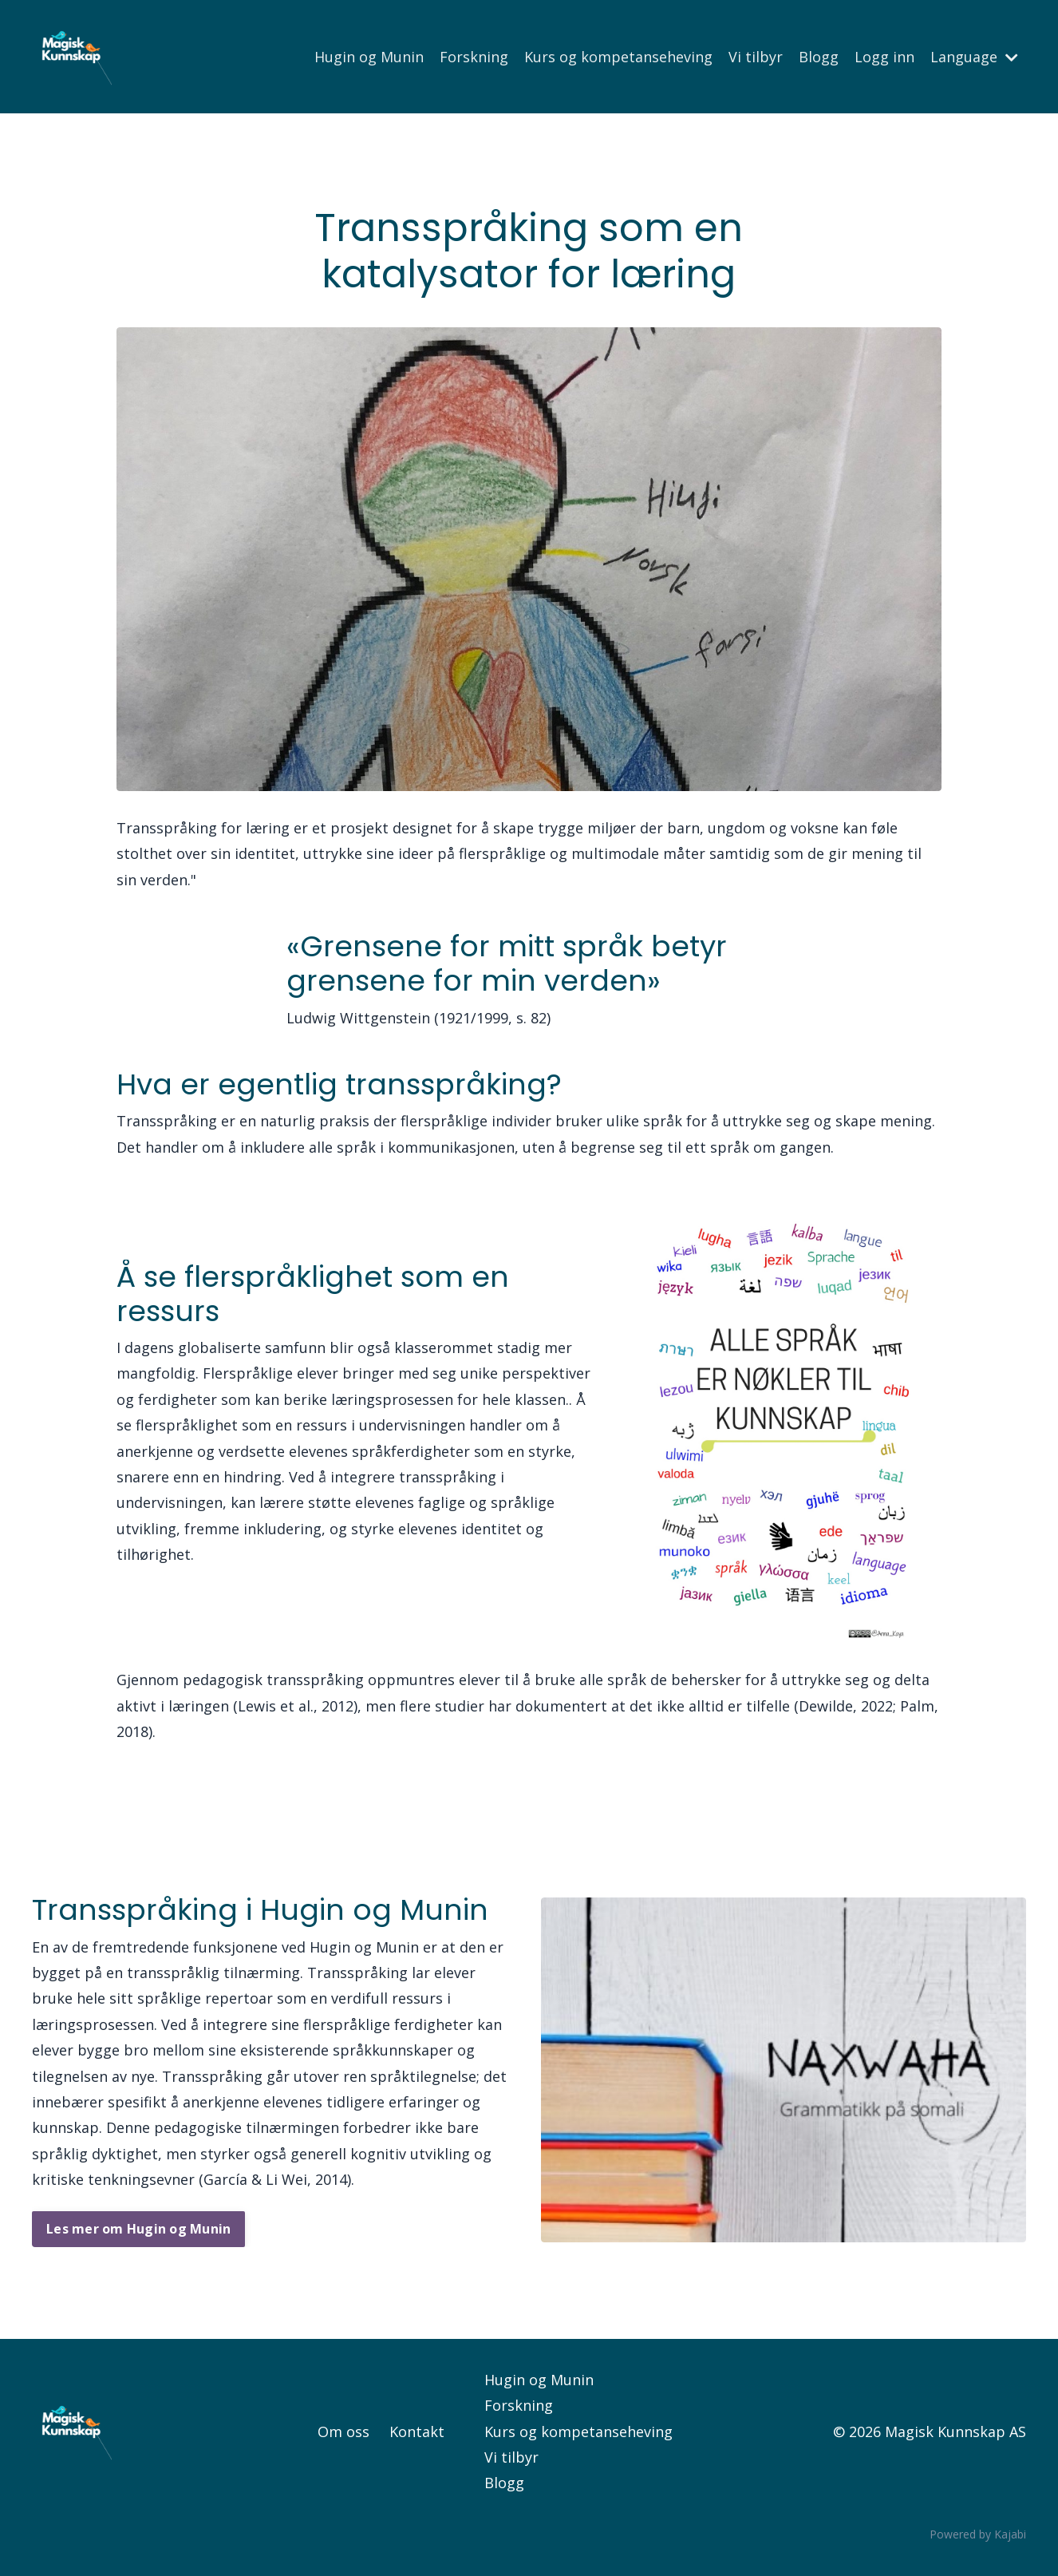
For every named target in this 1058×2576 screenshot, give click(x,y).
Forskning (474, 56)
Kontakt (416, 2431)
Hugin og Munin (369, 56)
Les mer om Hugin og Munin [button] (138, 2229)
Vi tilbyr (755, 56)
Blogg (819, 56)
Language (974, 56)
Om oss (343, 2431)
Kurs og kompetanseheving (618, 56)
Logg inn (884, 56)
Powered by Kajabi (978, 2534)
